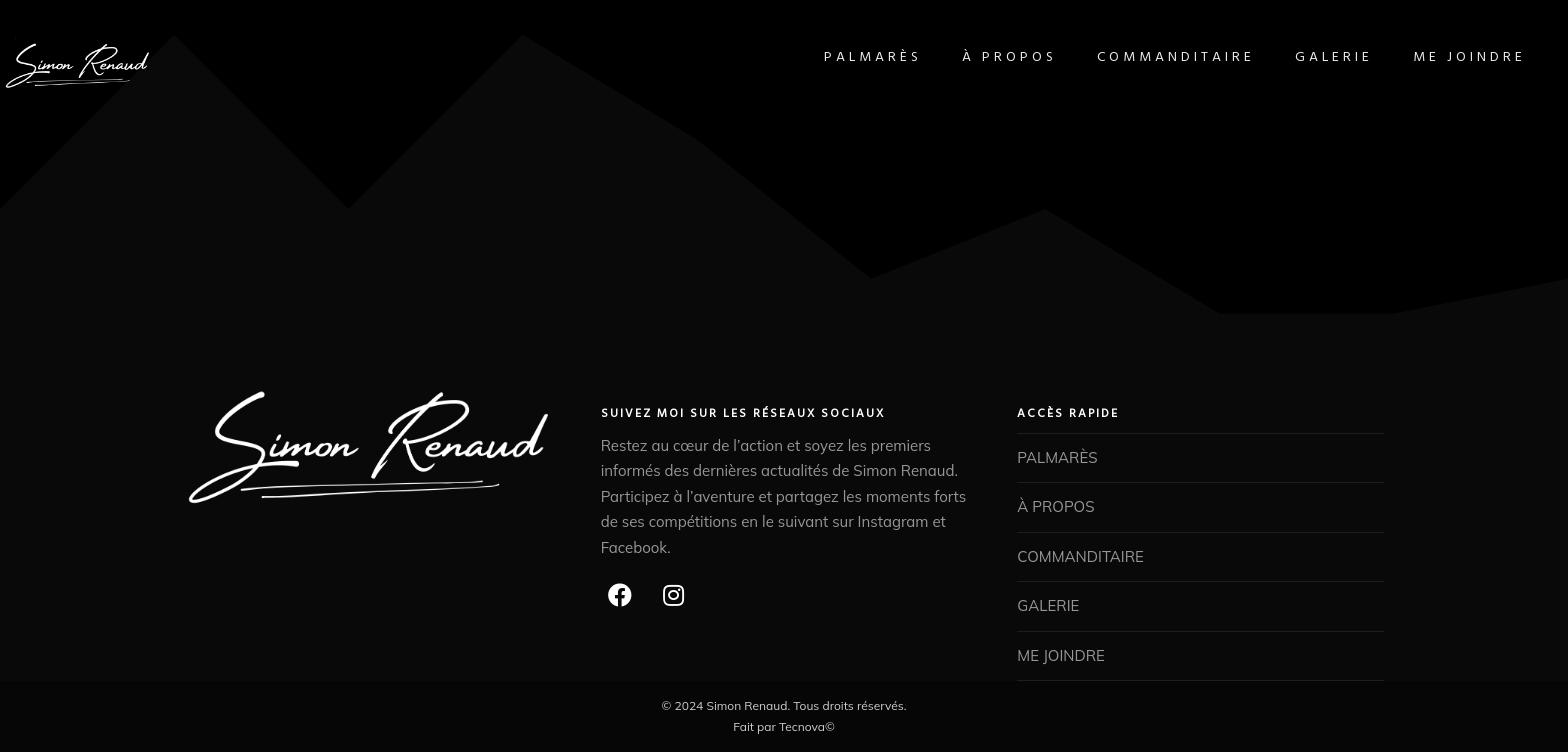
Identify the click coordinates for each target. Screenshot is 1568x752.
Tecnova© (807, 726)
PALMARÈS (845, 57)
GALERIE (1306, 57)
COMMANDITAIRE (1148, 57)
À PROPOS (981, 57)
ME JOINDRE (1441, 57)
